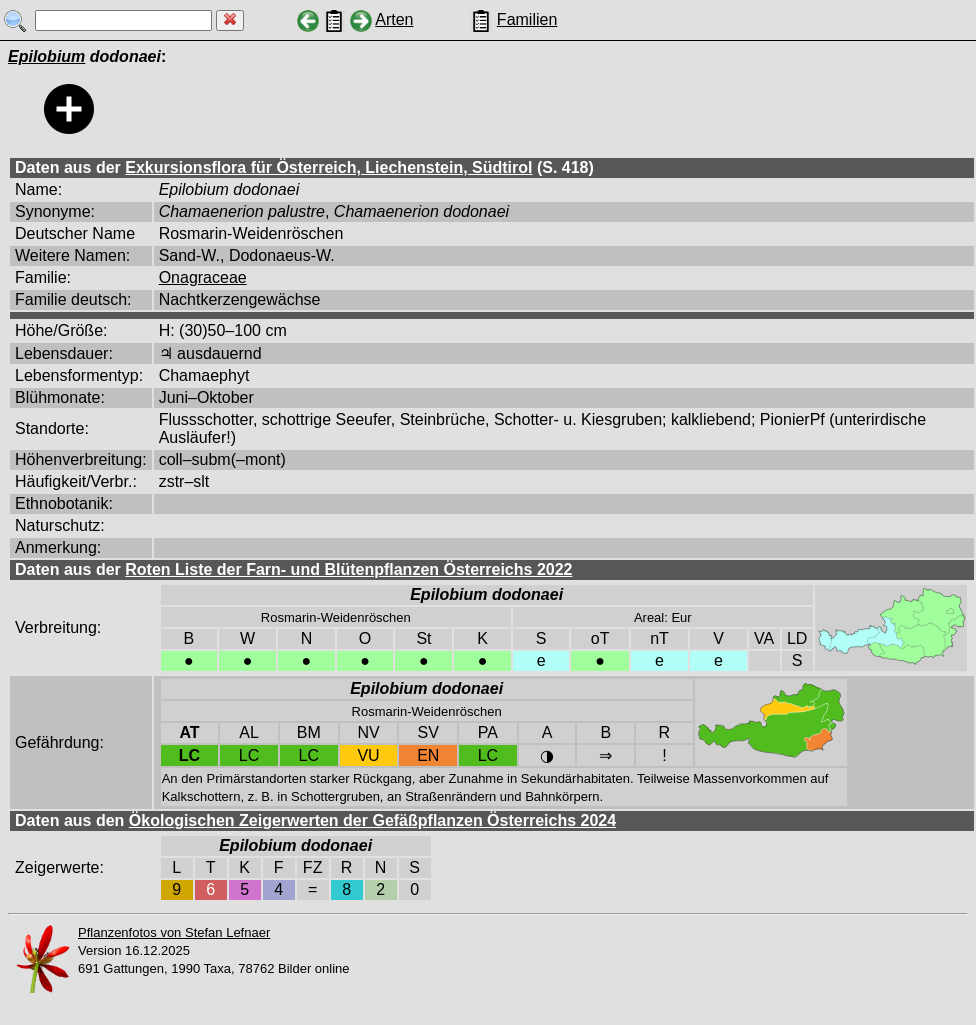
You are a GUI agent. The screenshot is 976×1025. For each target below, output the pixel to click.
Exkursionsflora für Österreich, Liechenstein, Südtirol (328, 167)
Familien (527, 19)
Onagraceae (203, 277)
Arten (394, 19)
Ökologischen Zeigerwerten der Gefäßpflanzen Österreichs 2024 (372, 820)
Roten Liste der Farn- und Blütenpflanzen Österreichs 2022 (348, 569)
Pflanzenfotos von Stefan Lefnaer (174, 932)
